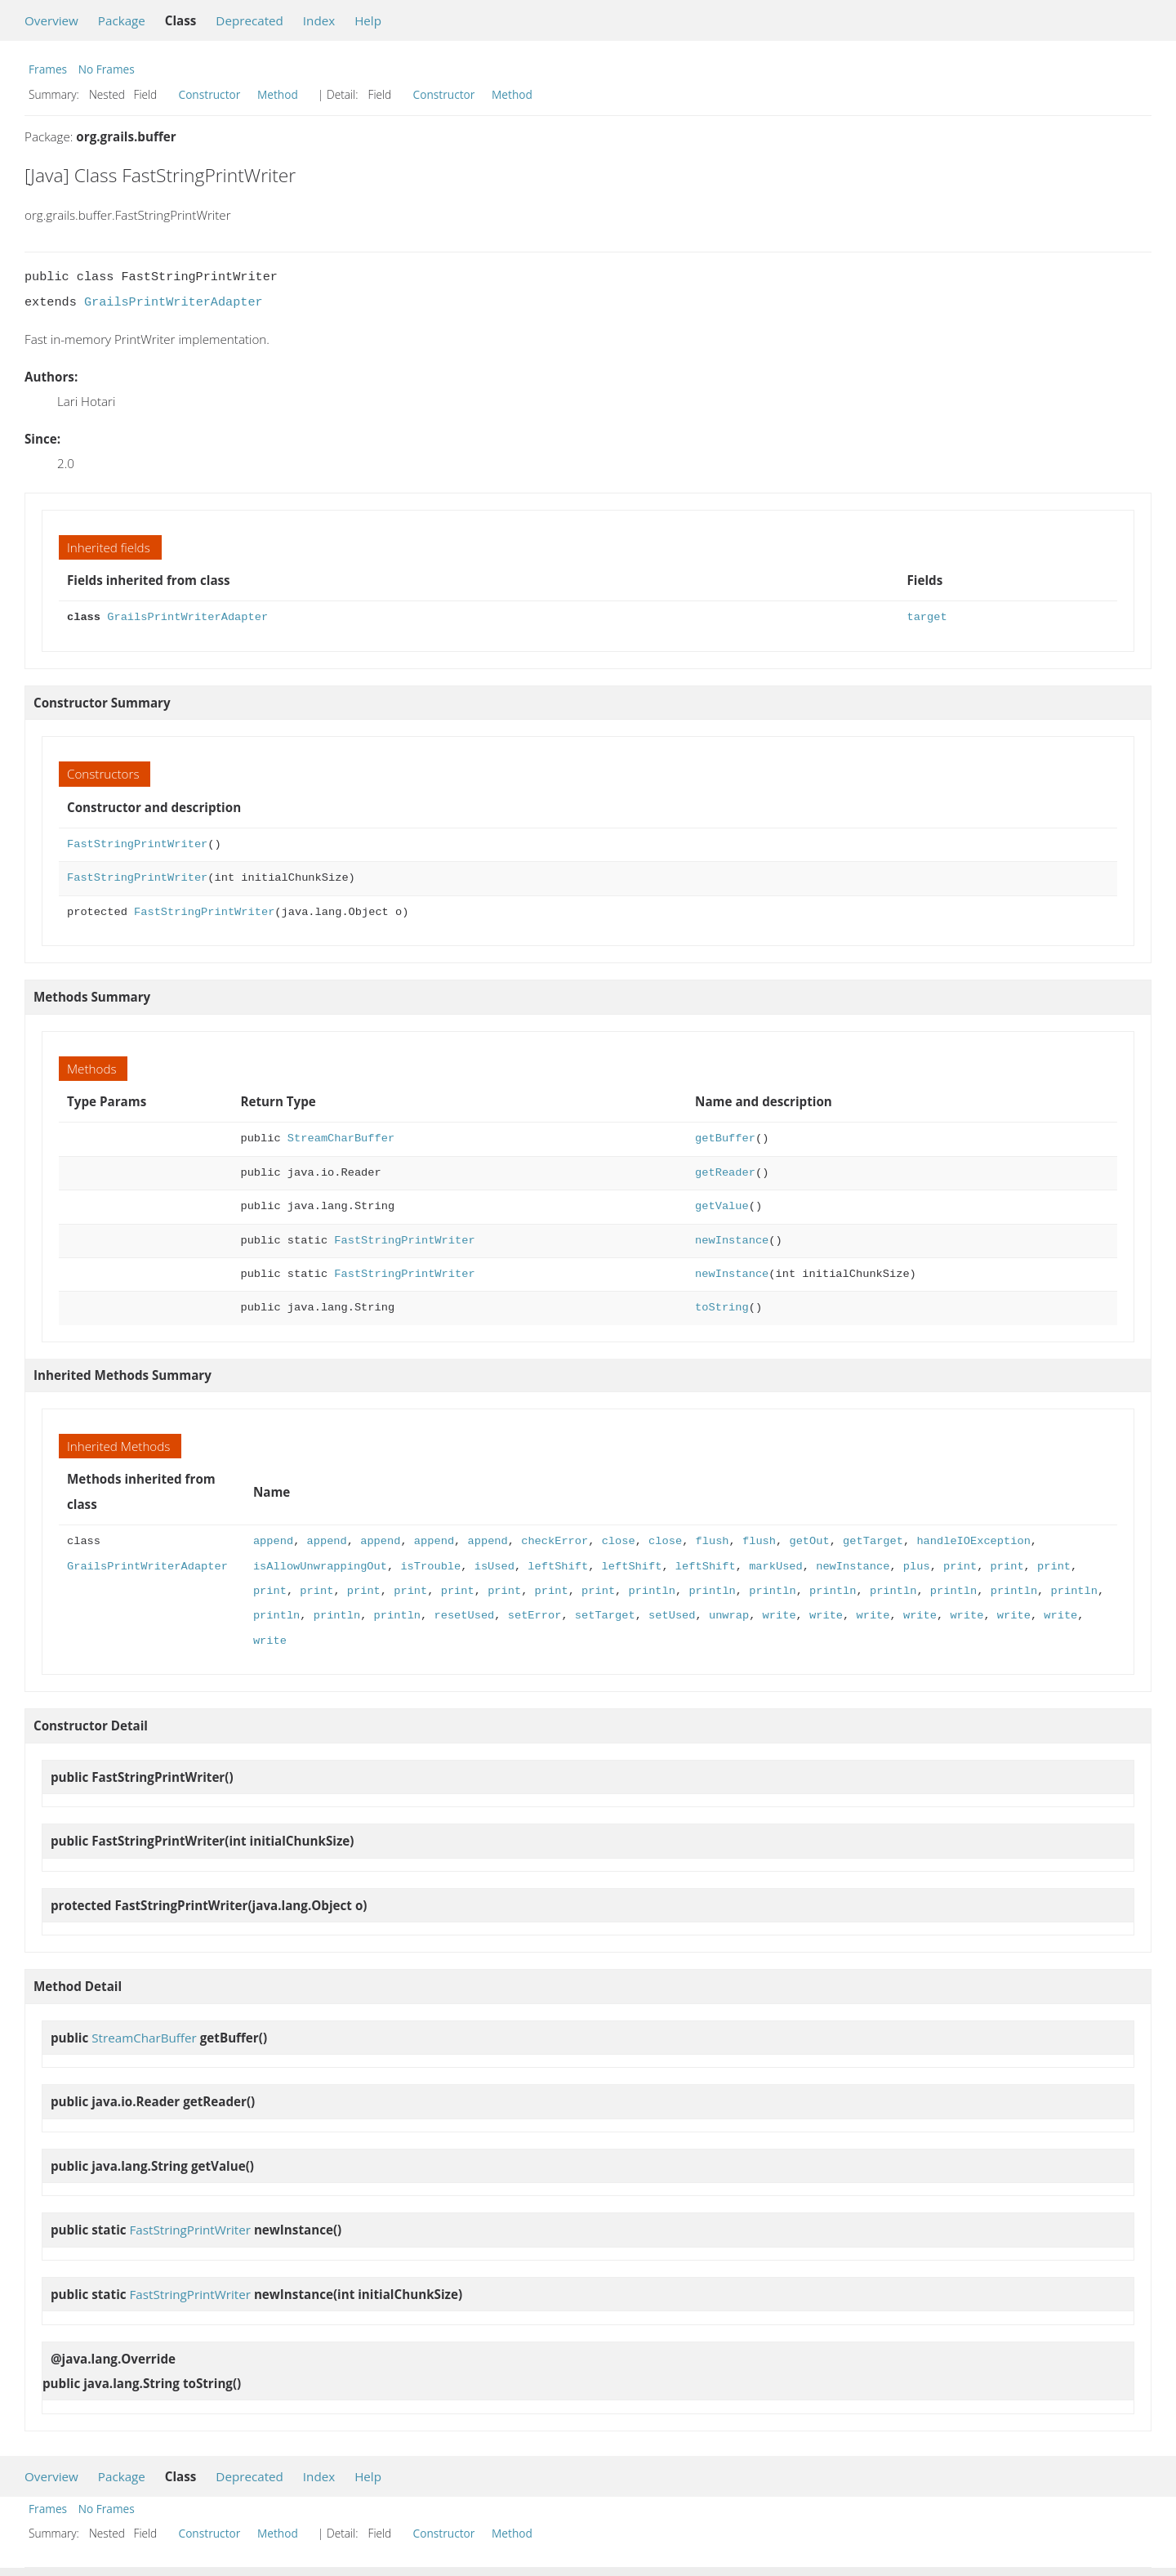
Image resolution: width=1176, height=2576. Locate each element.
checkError (554, 1541)
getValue (722, 1206)
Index (319, 20)
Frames (48, 69)
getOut (809, 1541)
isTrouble (430, 1566)
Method (277, 94)
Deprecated (249, 20)
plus (916, 1566)
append (273, 1541)
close (618, 1541)
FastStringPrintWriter (137, 844)
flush (711, 1541)
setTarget (605, 1615)
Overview (51, 20)
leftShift (558, 1566)
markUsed (776, 1566)
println (651, 1591)
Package (121, 20)
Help (367, 20)
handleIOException (973, 1541)
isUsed (494, 1566)
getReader (725, 1173)
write (778, 1615)
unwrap (729, 1615)
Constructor (210, 94)
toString (722, 1307)
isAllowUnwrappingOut (320, 1566)
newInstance (731, 1240)
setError (535, 1615)
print (960, 1566)
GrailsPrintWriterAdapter (173, 302)
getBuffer (725, 1138)
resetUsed (464, 1615)
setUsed (671, 1615)
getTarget (873, 1541)
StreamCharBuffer (340, 1138)
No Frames (106, 69)
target (926, 617)
